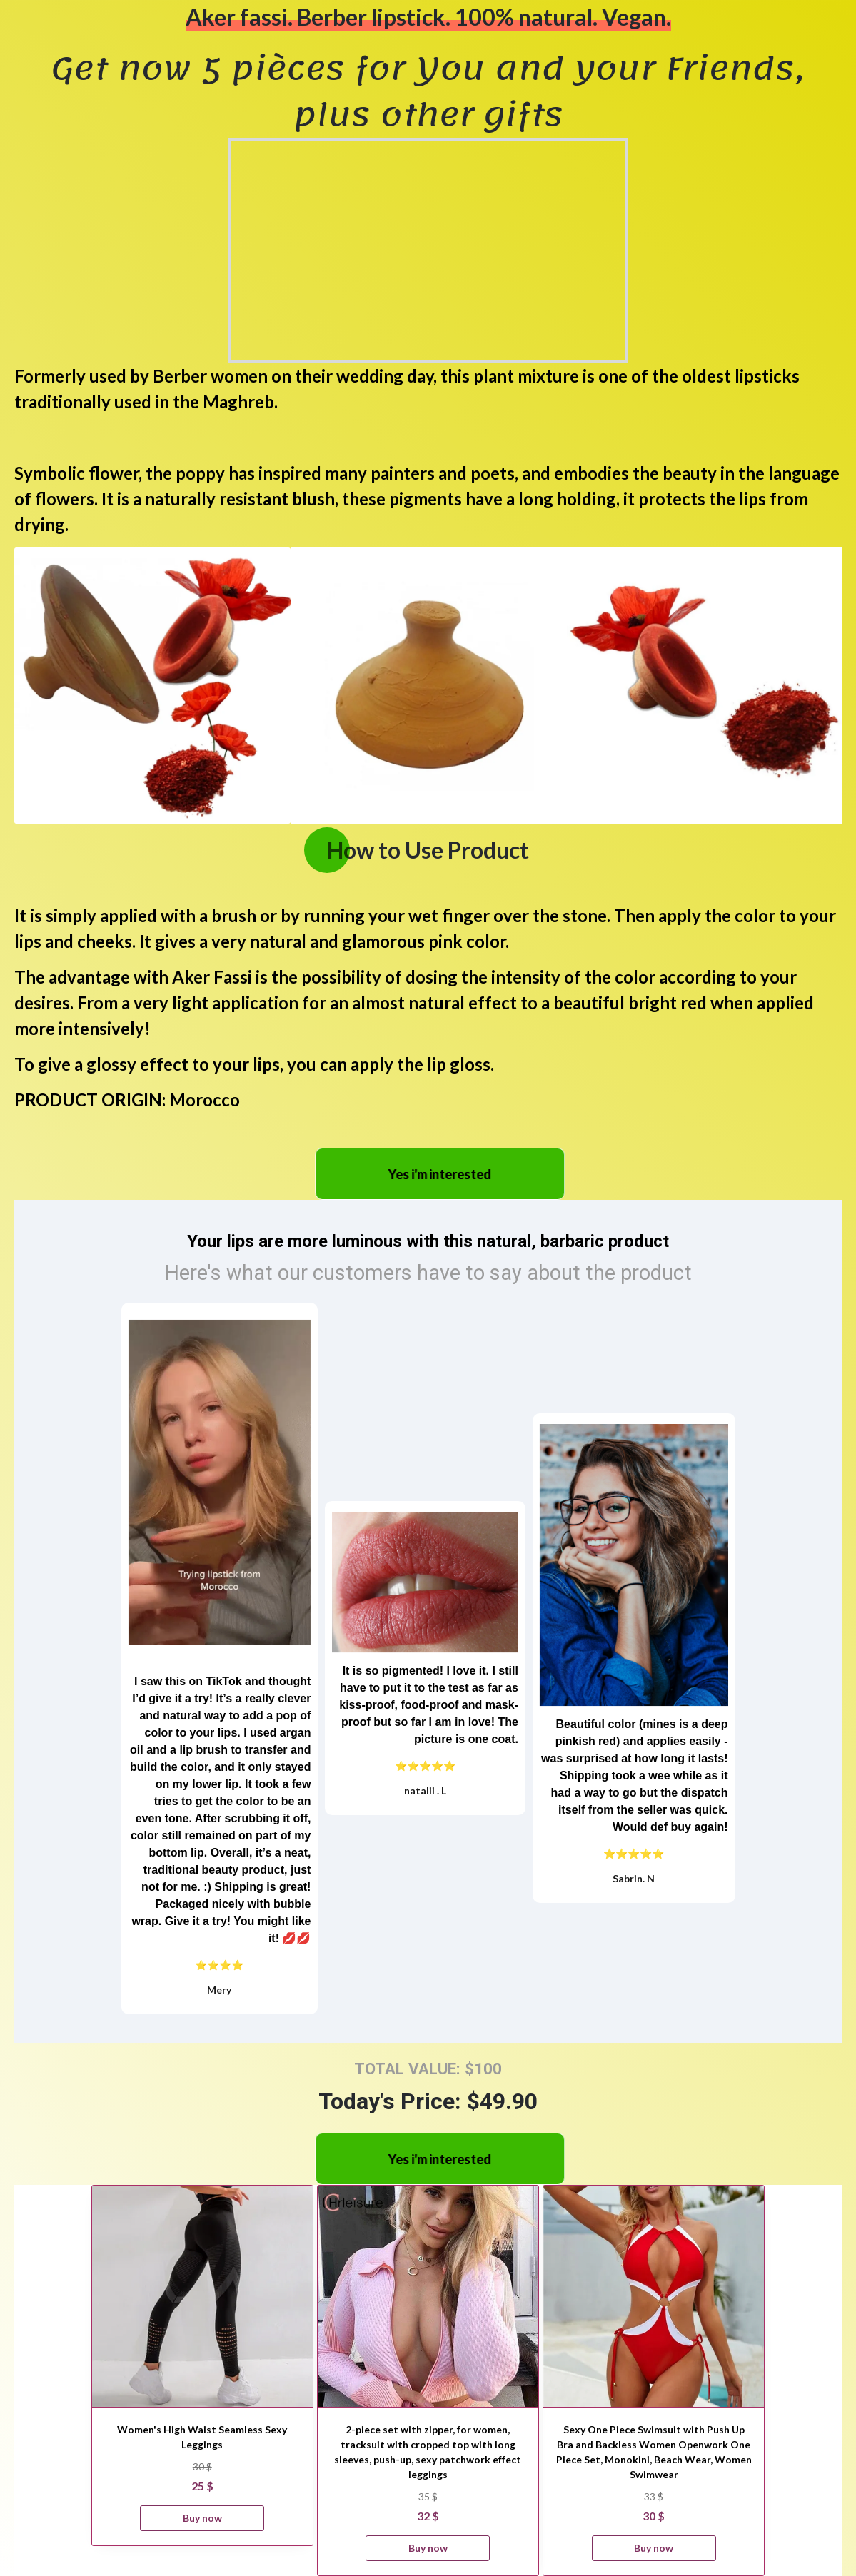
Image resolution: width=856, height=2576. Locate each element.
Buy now (202, 2518)
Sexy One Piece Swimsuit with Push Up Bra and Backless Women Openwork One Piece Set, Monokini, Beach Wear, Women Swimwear (654, 2451)
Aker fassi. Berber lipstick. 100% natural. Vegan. (428, 17)
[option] (152, 685)
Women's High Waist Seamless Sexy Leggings (202, 2436)
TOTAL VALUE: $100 (428, 2068)
